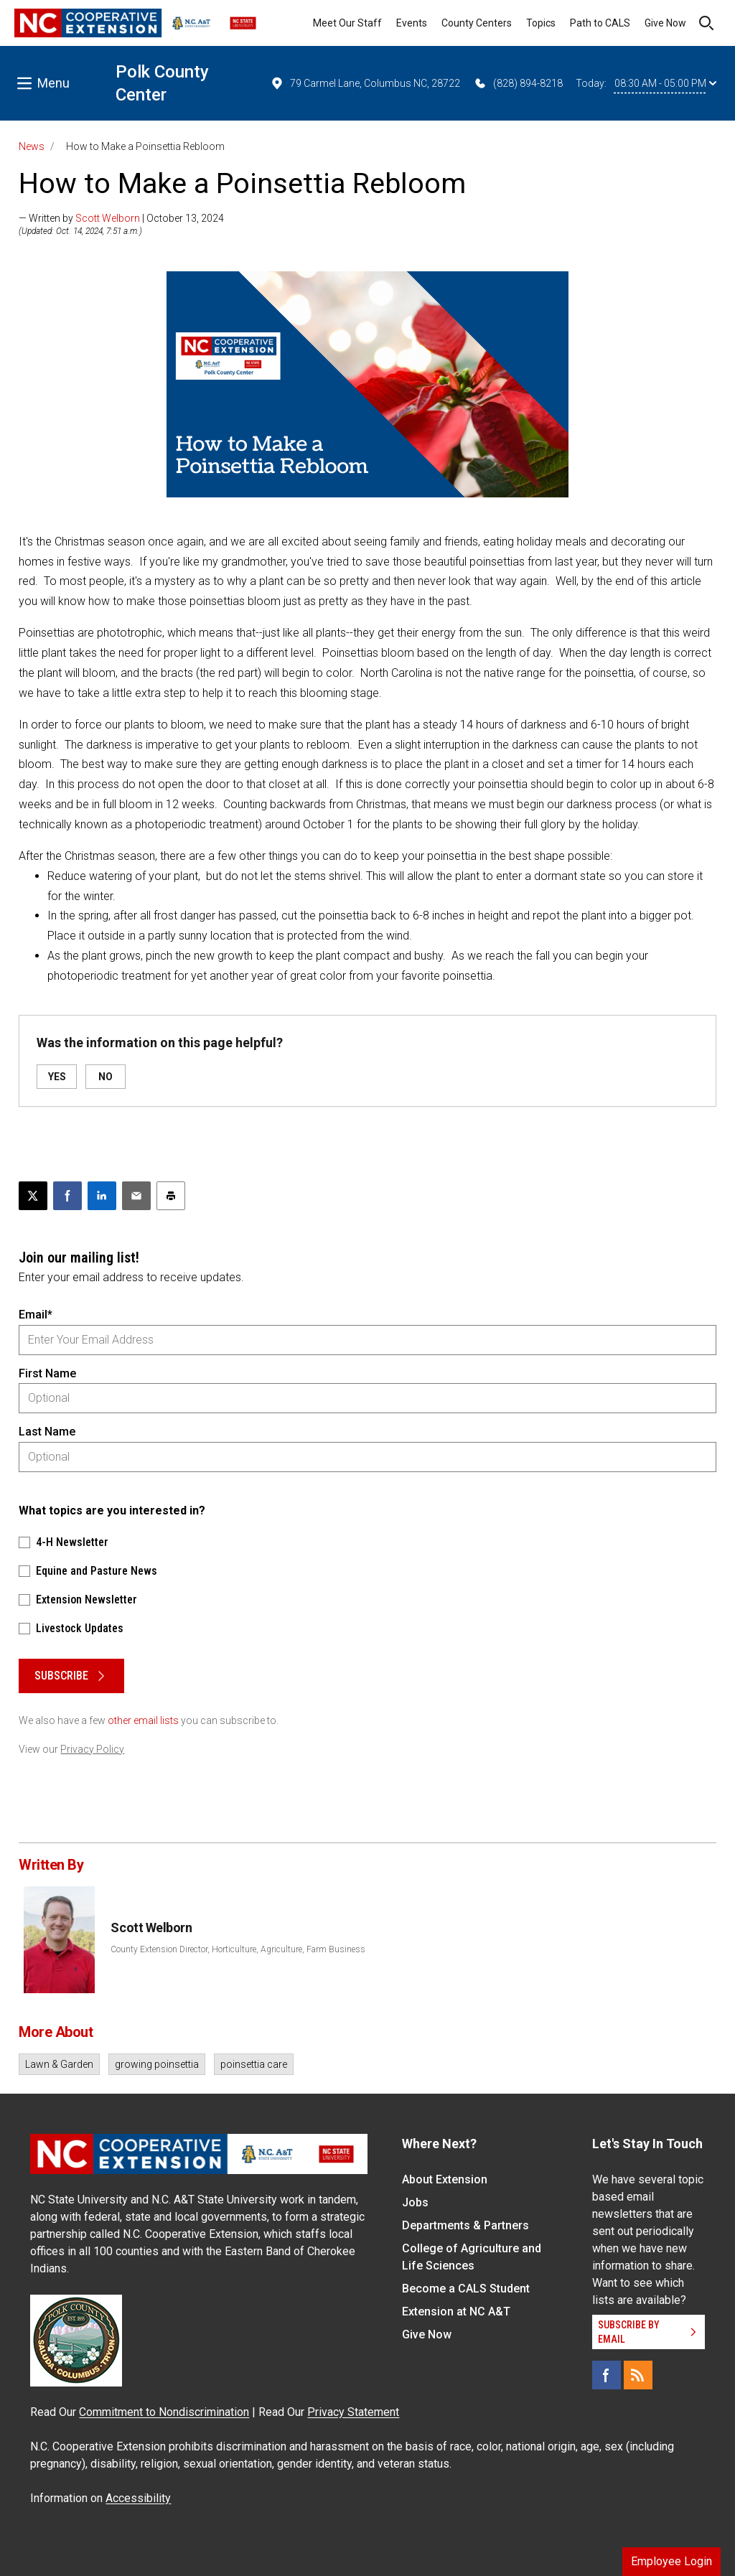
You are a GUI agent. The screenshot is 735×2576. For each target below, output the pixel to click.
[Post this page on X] (33, 1195)
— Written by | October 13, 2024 (121, 218)
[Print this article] (170, 1195)
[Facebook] (606, 2375)
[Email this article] (136, 1195)
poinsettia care (253, 2064)
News (32, 146)
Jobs (415, 2202)
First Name (47, 1373)
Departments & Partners (465, 2225)
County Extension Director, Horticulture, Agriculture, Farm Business (238, 1949)
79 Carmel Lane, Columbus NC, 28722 (365, 83)
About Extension (444, 2179)
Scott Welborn (107, 218)
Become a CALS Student (466, 2288)
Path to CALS (600, 23)
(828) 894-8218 (518, 83)
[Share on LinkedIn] (102, 1195)
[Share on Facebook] (67, 1195)
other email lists (143, 1720)
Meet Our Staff (347, 23)
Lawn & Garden (59, 2064)
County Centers (476, 23)
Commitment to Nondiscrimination (164, 2412)
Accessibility (138, 2498)
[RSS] (638, 2375)
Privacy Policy (92, 1749)
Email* (35, 1314)
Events (411, 23)
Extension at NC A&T (456, 2311)
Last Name (47, 1431)
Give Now (665, 23)
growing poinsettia (157, 2064)
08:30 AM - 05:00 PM (665, 83)
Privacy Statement (353, 2412)
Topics (541, 23)
